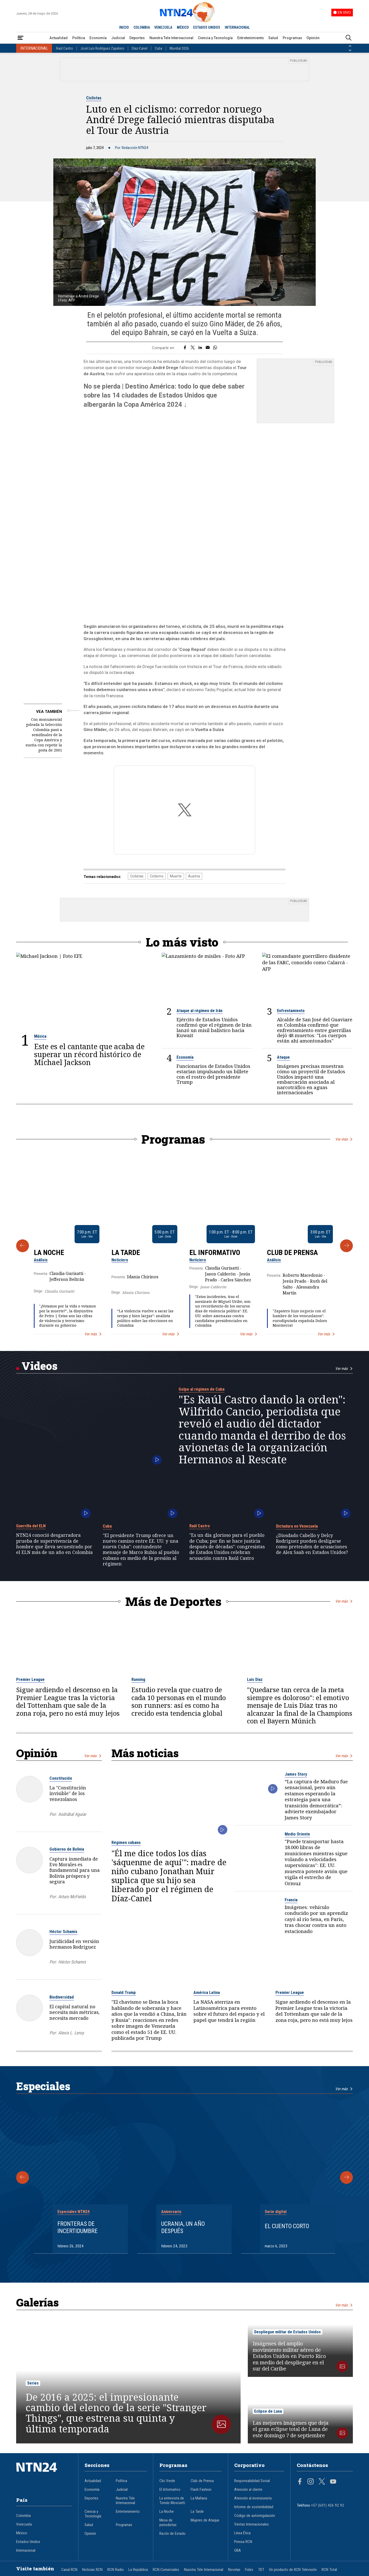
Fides (249, 2565)
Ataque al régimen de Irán (199, 1006)
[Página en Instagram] (311, 2477)
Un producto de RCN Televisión (293, 2565)
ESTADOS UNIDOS (206, 27)
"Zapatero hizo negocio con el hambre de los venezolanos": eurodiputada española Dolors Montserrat (300, 1313)
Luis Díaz (255, 1674)
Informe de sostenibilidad (253, 2502)
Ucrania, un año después (183, 2222)
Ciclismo (156, 871)
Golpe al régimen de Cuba (201, 1384)
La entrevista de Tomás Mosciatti (172, 2495)
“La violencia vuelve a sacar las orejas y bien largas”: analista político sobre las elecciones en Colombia (145, 1313)
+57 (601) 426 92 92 (327, 2500)
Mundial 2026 (179, 48)
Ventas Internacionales (251, 2519)
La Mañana (199, 2493)
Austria (194, 871)
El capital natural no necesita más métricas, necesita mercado (74, 2007)
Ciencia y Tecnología (215, 38)
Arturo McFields (72, 1891)
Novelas (234, 2565)
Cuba (158, 48)
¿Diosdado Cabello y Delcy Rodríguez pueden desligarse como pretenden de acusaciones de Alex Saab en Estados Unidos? (312, 1539)
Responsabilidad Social (252, 2476)
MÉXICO (183, 27)
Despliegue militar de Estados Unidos (287, 2327)
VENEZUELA (163, 27)
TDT (261, 2565)
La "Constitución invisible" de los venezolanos (67, 1788)
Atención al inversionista (253, 2493)
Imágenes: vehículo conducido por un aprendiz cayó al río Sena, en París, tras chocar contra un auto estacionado (316, 1914)
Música (40, 1031)
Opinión (313, 38)
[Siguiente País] (350, 50)
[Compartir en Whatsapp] (215, 348)
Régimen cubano (126, 1837)
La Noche (49, 1248)
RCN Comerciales (166, 2565)
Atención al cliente (248, 2484)
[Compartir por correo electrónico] (208, 348)
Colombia (23, 2510)
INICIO (124, 27)
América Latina (206, 1987)
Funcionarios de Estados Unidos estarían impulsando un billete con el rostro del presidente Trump (213, 1069)
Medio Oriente (297, 1829)
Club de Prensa (292, 1248)
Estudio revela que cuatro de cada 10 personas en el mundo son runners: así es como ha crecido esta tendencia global (178, 1696)
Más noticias (145, 1748)
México (21, 2528)
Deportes (137, 38)
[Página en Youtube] (333, 2477)
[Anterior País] (350, 46)
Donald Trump (123, 1987)
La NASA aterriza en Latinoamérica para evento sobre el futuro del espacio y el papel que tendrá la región (229, 2006)
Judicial (118, 38)
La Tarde (125, 1248)
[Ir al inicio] (44, 2470)
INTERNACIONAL (237, 27)
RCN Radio (115, 2565)
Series (33, 2378)
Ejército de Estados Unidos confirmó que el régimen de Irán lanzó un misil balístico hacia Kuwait (214, 1023)
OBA (237, 2545)
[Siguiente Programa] (346, 1241)
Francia (291, 1895)
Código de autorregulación (254, 2510)
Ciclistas (93, 97)
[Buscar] (348, 38)
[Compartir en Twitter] (193, 348)
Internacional (25, 2545)
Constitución (60, 1773)
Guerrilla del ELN (31, 1521)
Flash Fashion (201, 2484)
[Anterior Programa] (22, 1241)
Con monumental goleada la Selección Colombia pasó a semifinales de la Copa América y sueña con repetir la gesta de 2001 (44, 735)
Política (78, 38)
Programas (292, 38)
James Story (296, 1769)
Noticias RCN (92, 2565)
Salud (273, 38)
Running (138, 1674)
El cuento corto (287, 2221)
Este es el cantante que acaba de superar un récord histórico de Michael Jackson (89, 1049)
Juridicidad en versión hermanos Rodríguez (74, 1939)
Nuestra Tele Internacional (171, 38)
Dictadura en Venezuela (297, 1521)
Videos (39, 1361)
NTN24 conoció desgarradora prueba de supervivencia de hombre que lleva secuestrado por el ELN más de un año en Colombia (54, 1539)
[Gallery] (184, 1241)
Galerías (37, 2297)
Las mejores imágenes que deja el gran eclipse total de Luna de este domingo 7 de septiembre (291, 2424)
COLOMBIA (142, 27)
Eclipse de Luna (268, 2406)
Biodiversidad (61, 1992)
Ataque (283, 1052)
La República (138, 2565)
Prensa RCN (243, 2537)
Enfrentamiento (291, 1006)
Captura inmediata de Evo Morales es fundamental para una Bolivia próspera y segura (74, 1865)
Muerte (176, 871)
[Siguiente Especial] (346, 2172)
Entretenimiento (250, 38)
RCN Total (329, 2565)
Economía (98, 38)
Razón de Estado (172, 2528)
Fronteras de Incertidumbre (77, 2222)
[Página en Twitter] (322, 2477)
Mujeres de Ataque (205, 2515)
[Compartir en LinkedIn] (200, 348)
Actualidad (58, 38)
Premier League (30, 1674)
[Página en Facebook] (300, 2477)
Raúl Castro (64, 48)
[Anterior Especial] (22, 2172)
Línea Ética (242, 2528)
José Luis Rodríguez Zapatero (102, 48)
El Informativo (214, 1248)
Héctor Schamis (63, 1927)
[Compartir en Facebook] (185, 348)
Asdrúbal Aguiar (72, 1809)
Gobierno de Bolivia (66, 1844)
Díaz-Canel (139, 48)
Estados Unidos (28, 2537)
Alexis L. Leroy (71, 2028)
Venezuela (24, 2519)
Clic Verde (167, 2476)
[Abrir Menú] (20, 38)
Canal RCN (69, 2565)
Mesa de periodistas (168, 2517)
